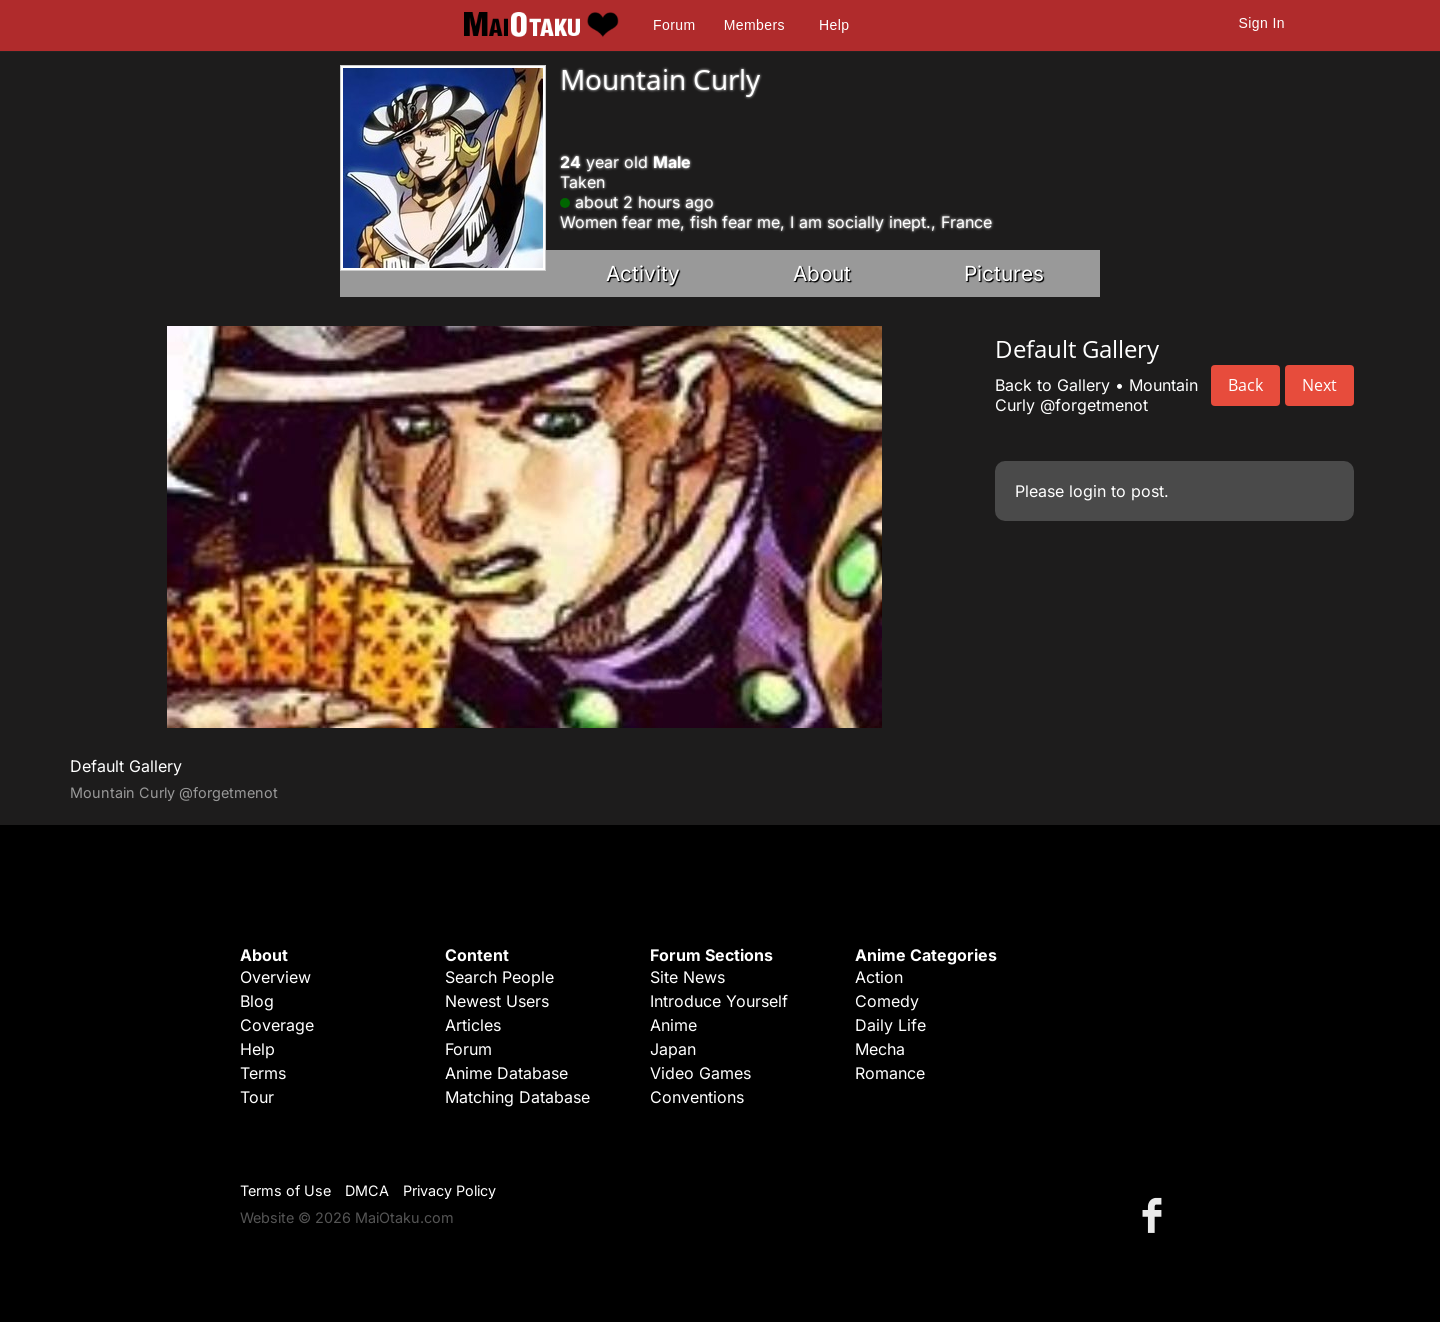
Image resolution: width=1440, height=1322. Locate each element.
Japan (673, 1049)
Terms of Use (285, 1190)
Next (1319, 385)
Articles (473, 1025)
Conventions (697, 1097)
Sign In (1262, 23)
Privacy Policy (449, 1190)
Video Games (700, 1073)
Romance (890, 1073)
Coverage (277, 1025)
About (822, 273)
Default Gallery (126, 766)
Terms (263, 1073)
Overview (275, 977)
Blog (257, 1001)
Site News (687, 977)
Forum (674, 25)
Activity (643, 273)
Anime (673, 1025)
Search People (499, 977)
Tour (257, 1097)
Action (879, 977)
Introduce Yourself (719, 1001)
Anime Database (506, 1073)
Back (1245, 385)
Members (754, 25)
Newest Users (497, 1001)
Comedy (887, 1001)
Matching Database (517, 1097)
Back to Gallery (1052, 385)
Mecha (880, 1049)
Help (834, 25)
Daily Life (890, 1025)
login (1087, 491)
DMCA (367, 1190)
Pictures (1004, 273)
